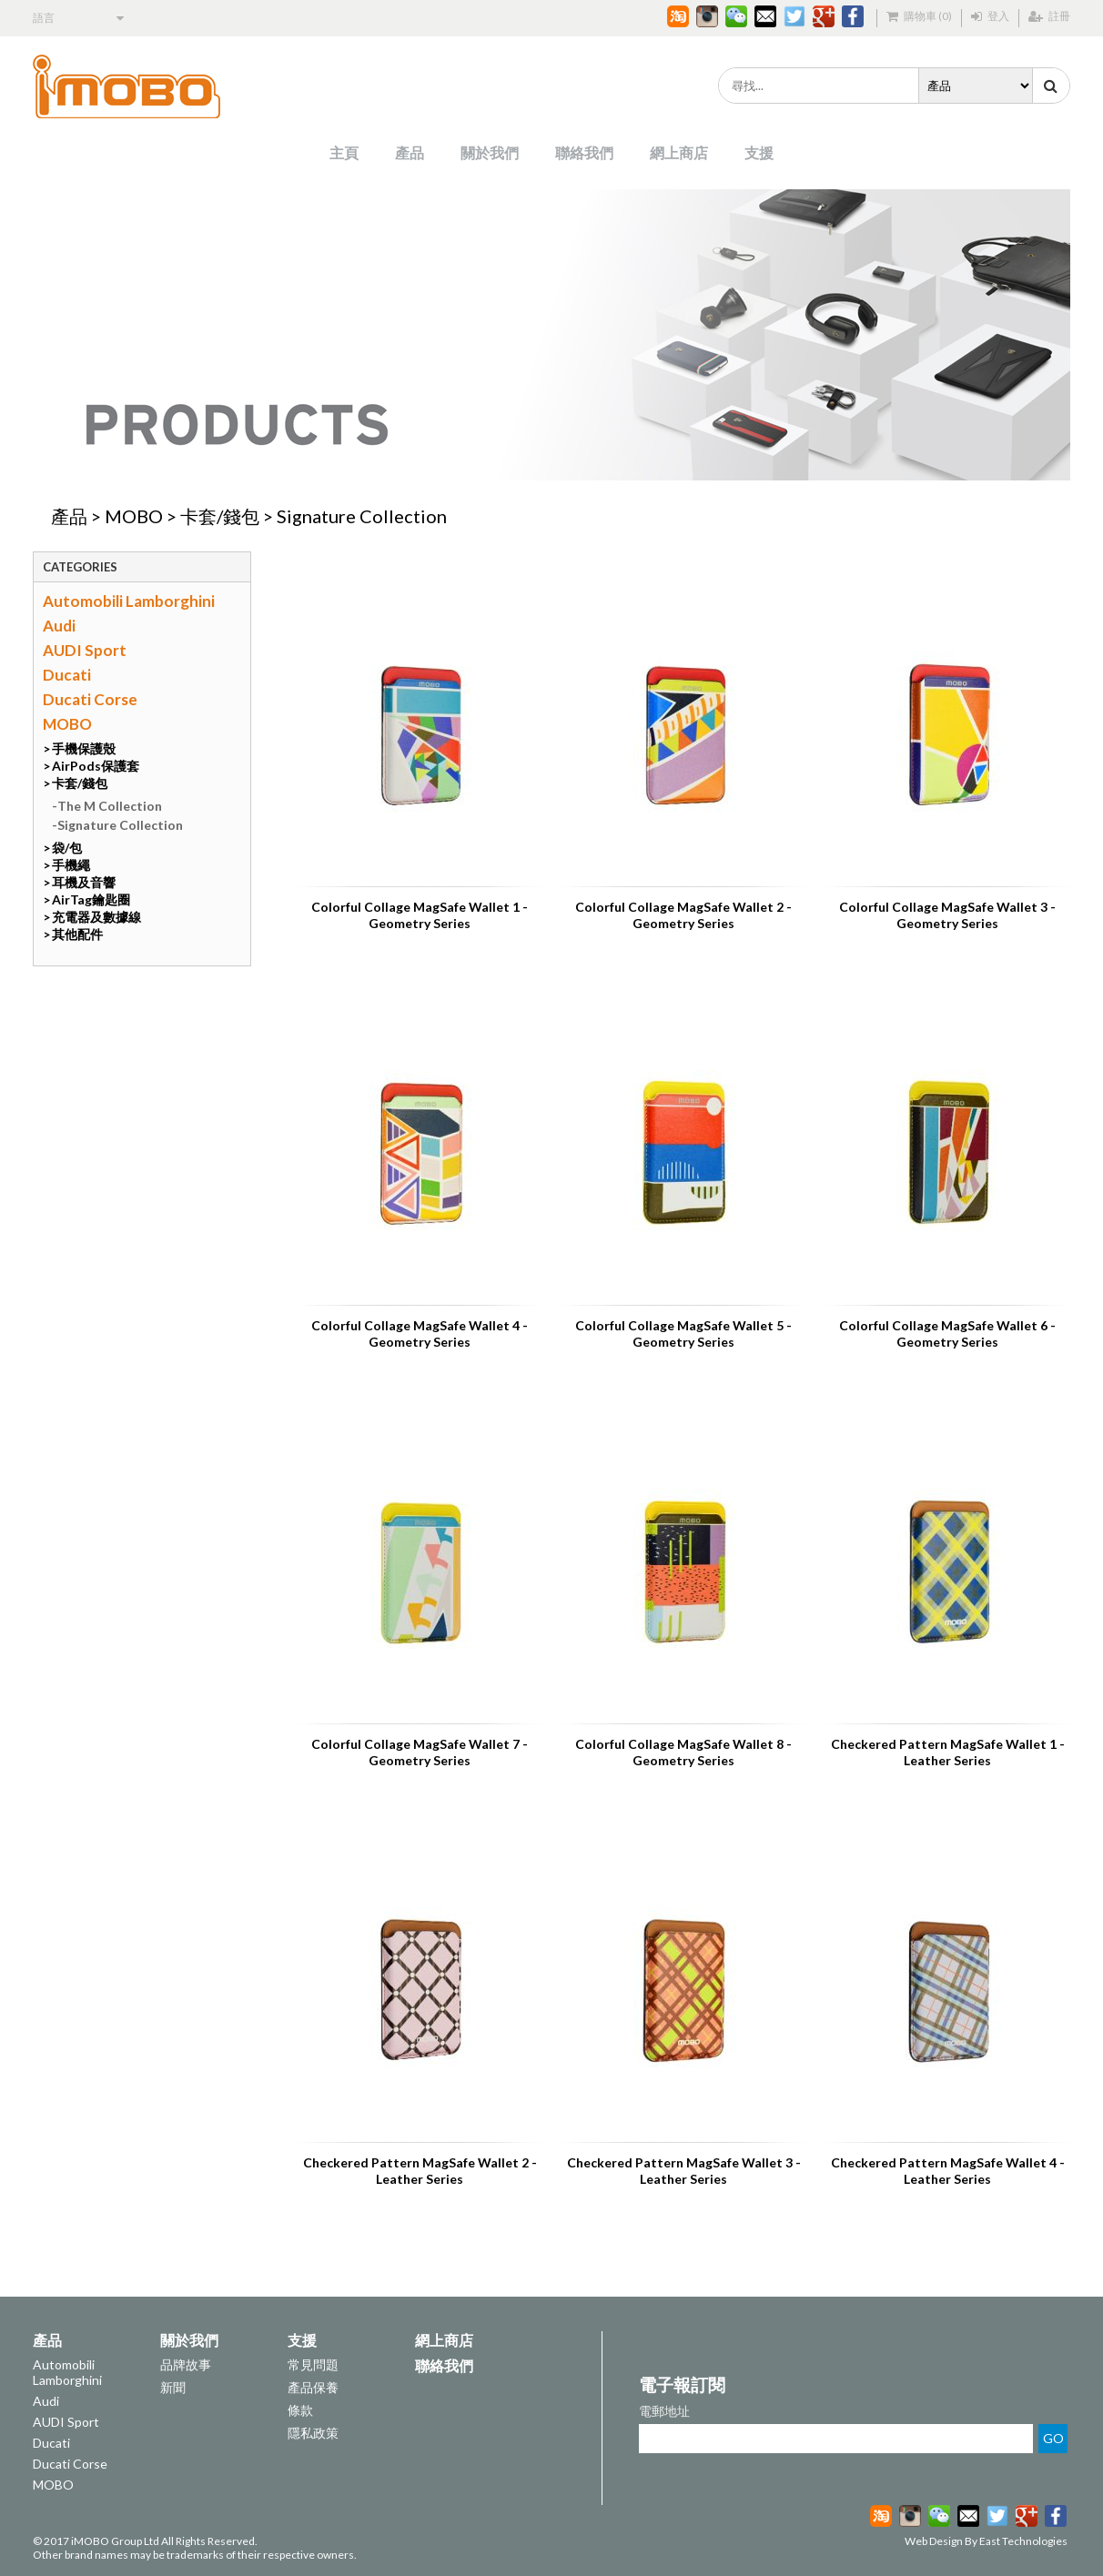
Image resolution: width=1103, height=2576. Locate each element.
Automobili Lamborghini (129, 601)
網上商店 (679, 152)
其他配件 (77, 934)
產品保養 (313, 2387)
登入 (990, 16)
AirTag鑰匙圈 (91, 899)
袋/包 (67, 847)
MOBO (134, 516)
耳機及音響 (84, 882)
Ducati (67, 674)
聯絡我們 (584, 152)
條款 (300, 2410)
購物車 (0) (919, 16)
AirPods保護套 (95, 765)
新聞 (173, 2387)
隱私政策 (313, 2432)
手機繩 (71, 865)
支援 (759, 152)
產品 (409, 152)
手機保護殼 (84, 748)
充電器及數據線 (96, 916)
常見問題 (313, 2364)
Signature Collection (362, 516)
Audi (59, 625)
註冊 (1049, 16)
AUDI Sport (84, 650)
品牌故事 (185, 2364)
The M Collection (109, 805)
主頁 (344, 152)
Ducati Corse (90, 699)
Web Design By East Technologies (986, 2541)
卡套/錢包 (219, 516)
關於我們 (489, 152)
